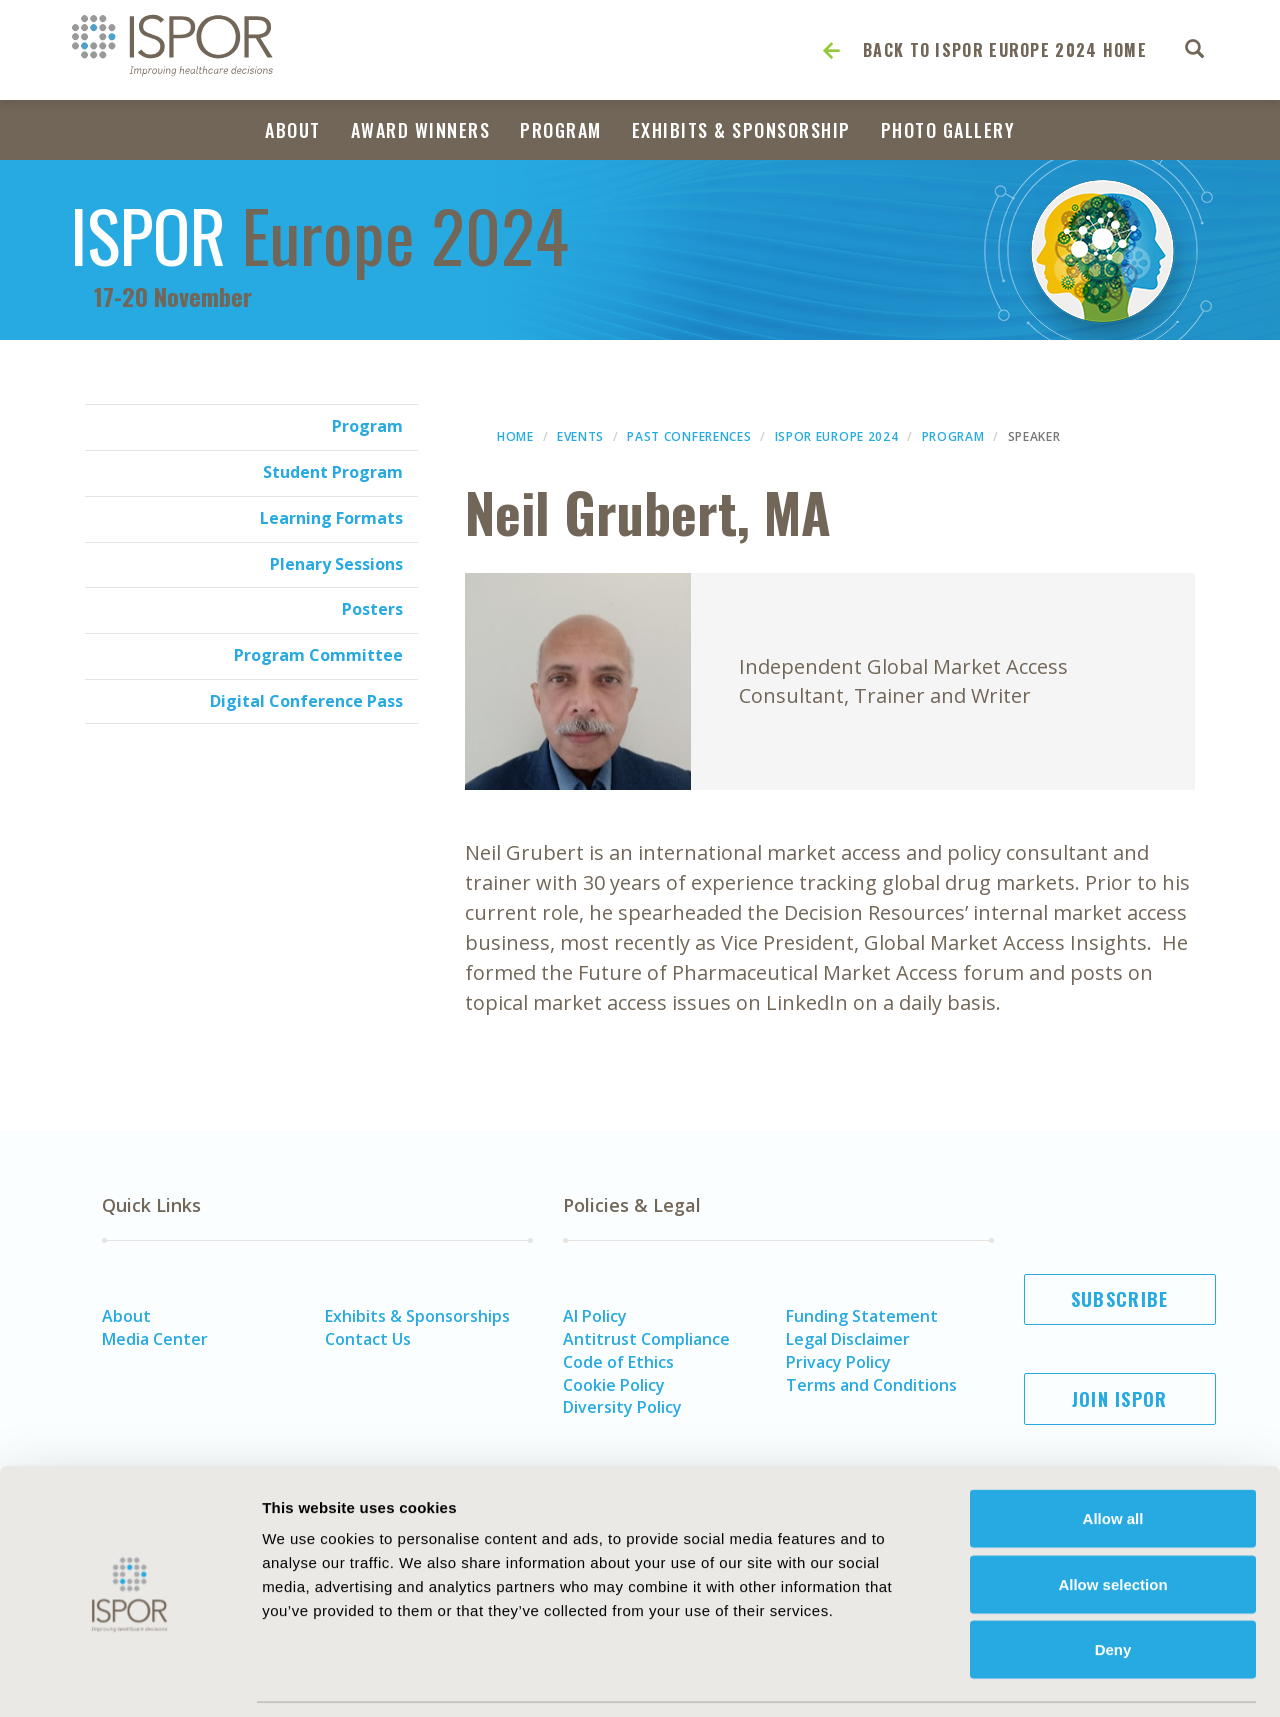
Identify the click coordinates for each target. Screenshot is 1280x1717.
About (293, 130)
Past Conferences (689, 436)
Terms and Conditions (871, 1385)
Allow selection (1112, 1520)
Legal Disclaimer (848, 1339)
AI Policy (595, 1316)
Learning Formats (331, 518)
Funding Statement (862, 1316)
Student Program (333, 472)
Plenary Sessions (336, 564)
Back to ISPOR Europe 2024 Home (1005, 50)
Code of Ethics (618, 1362)
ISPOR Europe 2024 (837, 436)
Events (580, 436)
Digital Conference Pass (306, 701)
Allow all (1113, 1454)
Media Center (155, 1339)
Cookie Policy (614, 1385)
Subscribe (1120, 1299)
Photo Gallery (948, 130)
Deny (1113, 1585)
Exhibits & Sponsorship (741, 130)
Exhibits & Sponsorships (417, 1316)
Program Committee (318, 655)
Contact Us (368, 1339)
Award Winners (421, 130)
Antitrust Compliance (646, 1339)
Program (561, 130)
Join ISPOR (1120, 1399)
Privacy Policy (838, 1362)
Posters (372, 609)
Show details (1104, 1677)
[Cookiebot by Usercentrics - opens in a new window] (129, 1678)
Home (515, 436)
